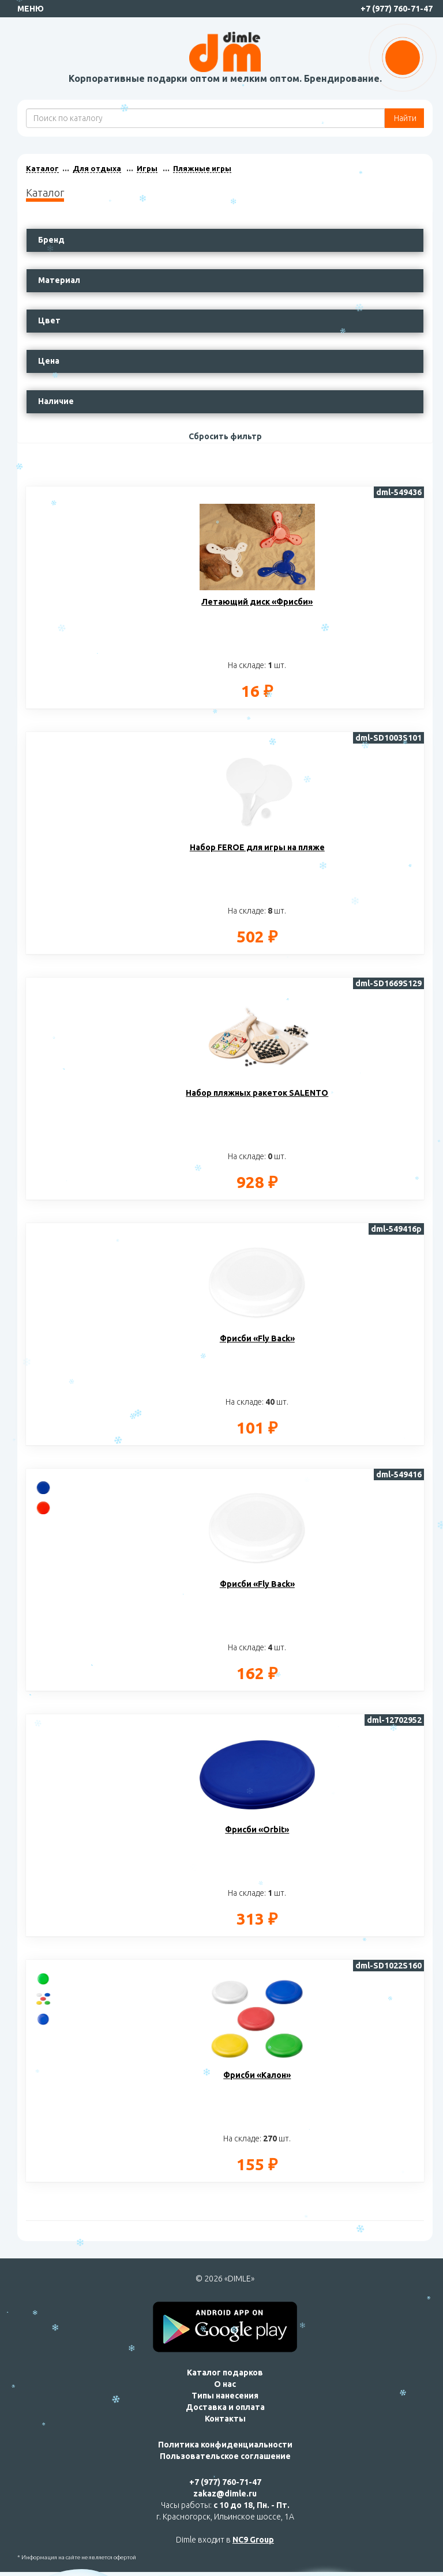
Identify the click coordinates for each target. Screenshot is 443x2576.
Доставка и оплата (225, 2407)
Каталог (42, 168)
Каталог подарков (225, 2372)
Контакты (225, 2418)
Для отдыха (97, 168)
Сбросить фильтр (225, 436)
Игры (147, 168)
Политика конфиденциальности (225, 2444)
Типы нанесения (225, 2395)
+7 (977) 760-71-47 (397, 8)
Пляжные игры (202, 168)
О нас (225, 2384)
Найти (404, 118)
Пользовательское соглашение (225, 2456)
